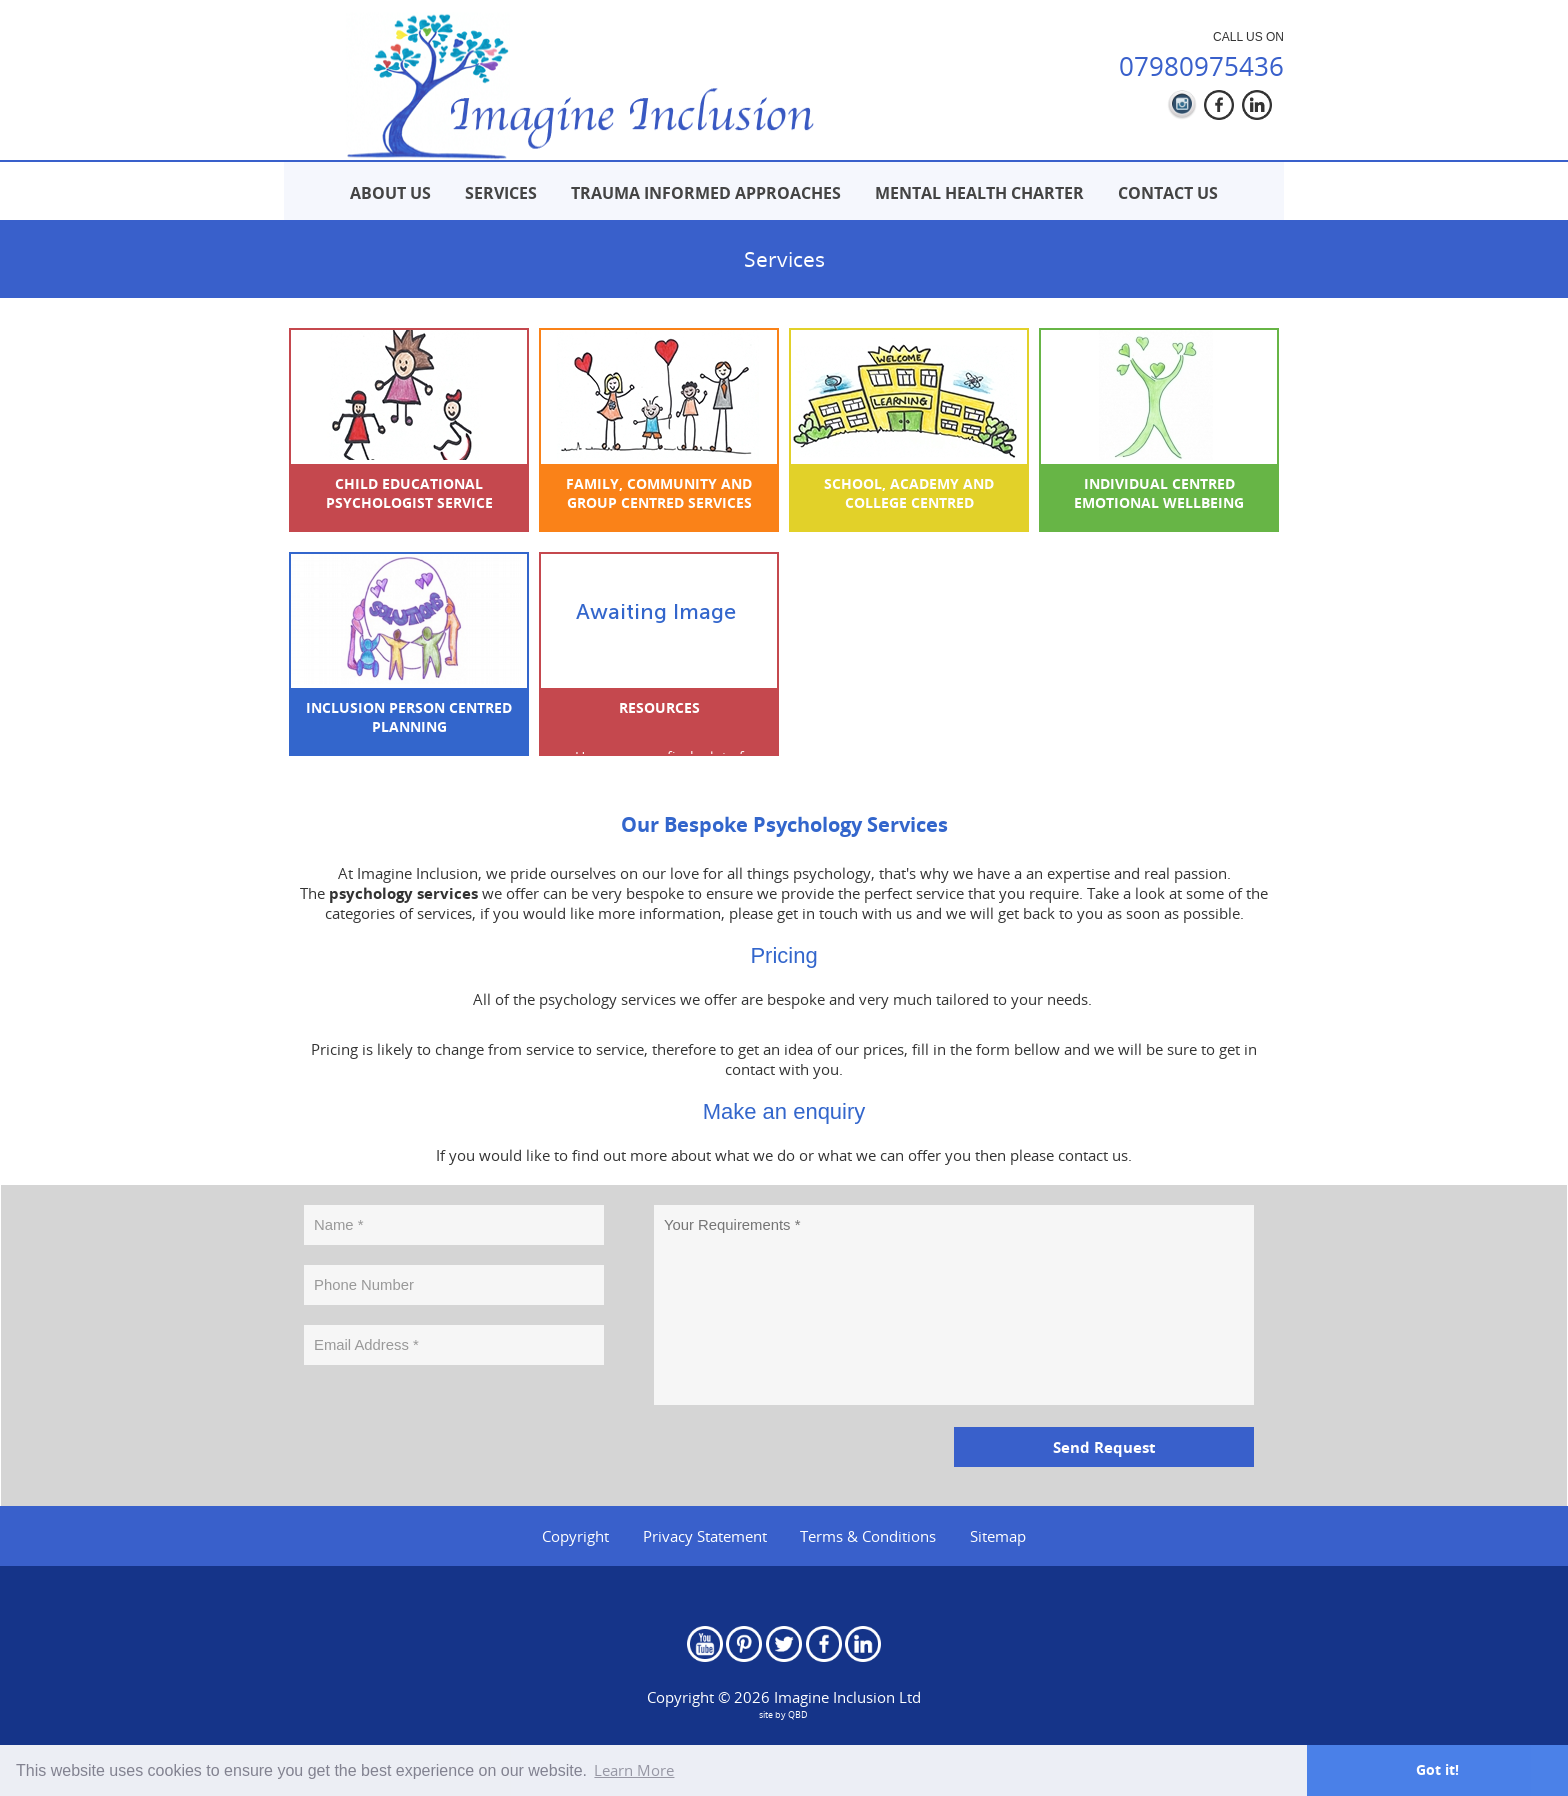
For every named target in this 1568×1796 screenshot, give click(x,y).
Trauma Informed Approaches (706, 190)
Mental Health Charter (979, 190)
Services (501, 190)
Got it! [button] (1470, 1769)
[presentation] (456, 1424)
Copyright (575, 1536)
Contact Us (1168, 190)
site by (784, 1714)
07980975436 (1201, 68)
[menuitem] (390, 190)
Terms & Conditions (868, 1536)
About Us (390, 190)
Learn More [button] (634, 1770)
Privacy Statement (705, 1536)
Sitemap (998, 1536)
